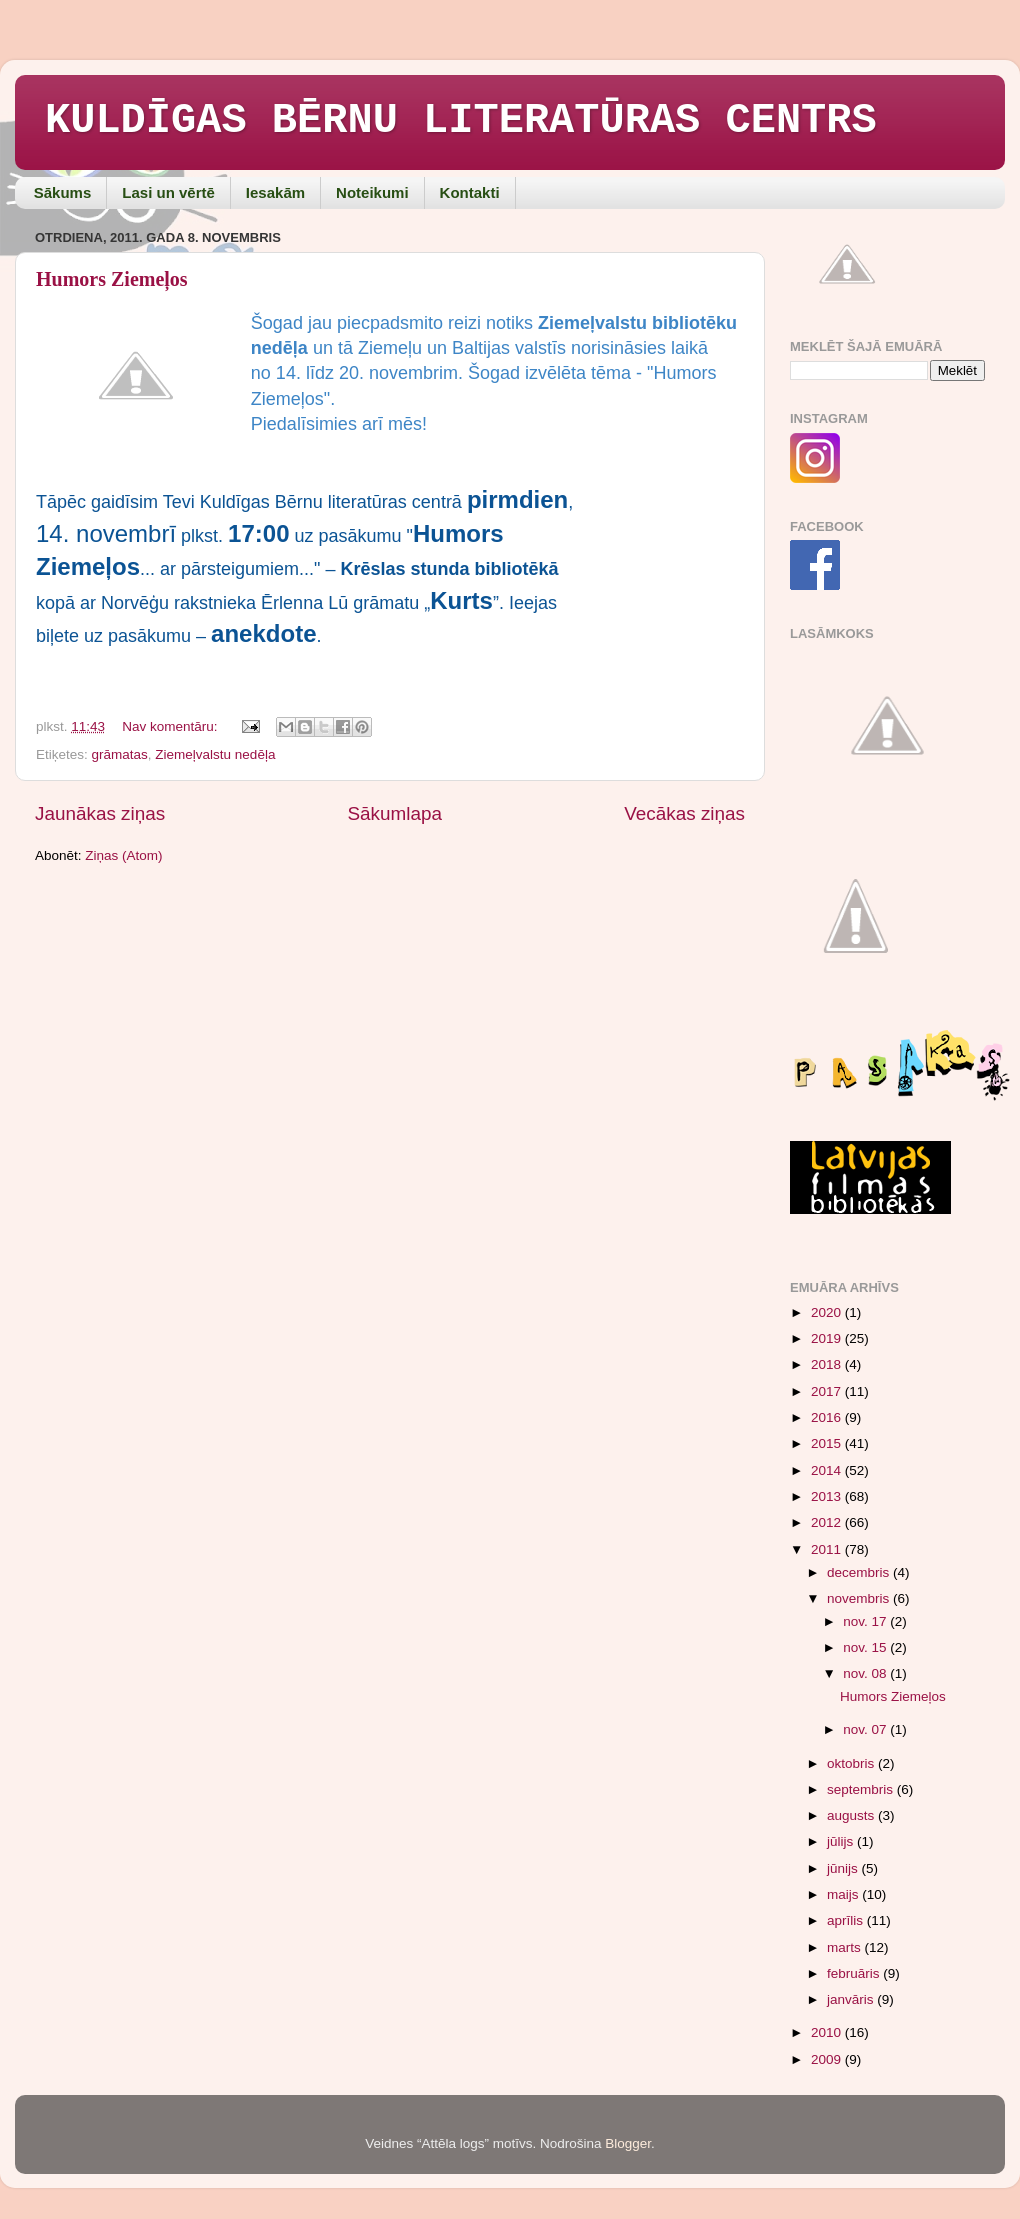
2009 (828, 2059)
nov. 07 (866, 1729)
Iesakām (275, 192)
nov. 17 (866, 1621)
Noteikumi (372, 192)
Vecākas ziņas (684, 813)
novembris (860, 1598)
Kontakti (470, 192)
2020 (828, 1312)
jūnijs (844, 1868)
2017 (828, 1391)
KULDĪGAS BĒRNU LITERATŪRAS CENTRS (461, 121)
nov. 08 (866, 1673)
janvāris (852, 1999)
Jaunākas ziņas (100, 813)
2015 (828, 1443)
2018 (828, 1364)
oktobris (852, 1763)
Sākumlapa (394, 813)
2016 (828, 1417)
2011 (828, 1549)
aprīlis (847, 1920)
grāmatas (120, 754)
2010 (828, 2032)
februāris (855, 1973)
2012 (828, 1522)
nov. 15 (866, 1647)
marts (846, 1947)
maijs (844, 1894)
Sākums (63, 192)
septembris (862, 1789)
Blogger (628, 2143)
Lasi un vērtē (168, 192)
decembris (860, 1572)
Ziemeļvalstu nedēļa (215, 754)
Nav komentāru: (171, 726)
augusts (852, 1815)
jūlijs (842, 1841)
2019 (828, 1338)
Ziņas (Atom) (123, 855)
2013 (828, 1496)
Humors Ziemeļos (112, 279)
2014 (828, 1470)
